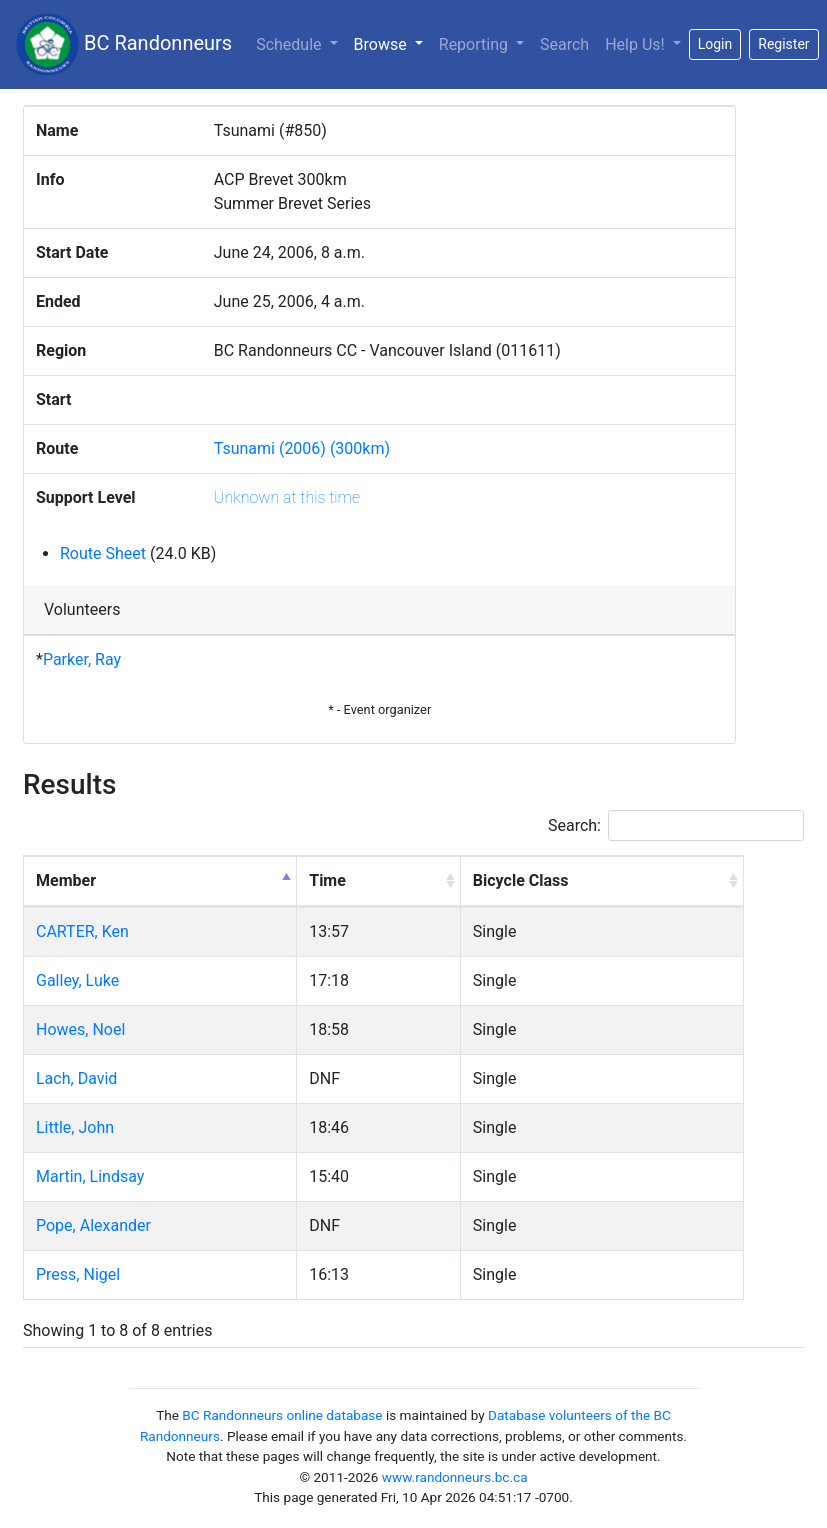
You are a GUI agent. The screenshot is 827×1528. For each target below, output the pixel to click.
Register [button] (783, 44)
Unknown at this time (287, 497)
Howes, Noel (80, 1029)
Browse (392, 43)
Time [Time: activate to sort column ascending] (327, 880)
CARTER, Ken (82, 931)
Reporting (475, 44)
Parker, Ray (82, 659)
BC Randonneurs (124, 44)
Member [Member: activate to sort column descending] (66, 880)
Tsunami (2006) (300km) (302, 448)
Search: (676, 825)
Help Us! (636, 44)
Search (564, 44)
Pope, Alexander (93, 1225)
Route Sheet (103, 553)
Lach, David (76, 1078)
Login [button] (715, 44)
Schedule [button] (290, 44)
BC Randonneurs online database (282, 1415)
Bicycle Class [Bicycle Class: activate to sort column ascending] (521, 880)
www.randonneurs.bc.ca (455, 1477)
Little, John (75, 1127)
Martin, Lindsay (90, 1176)
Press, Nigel (78, 1274)
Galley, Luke (77, 980)
